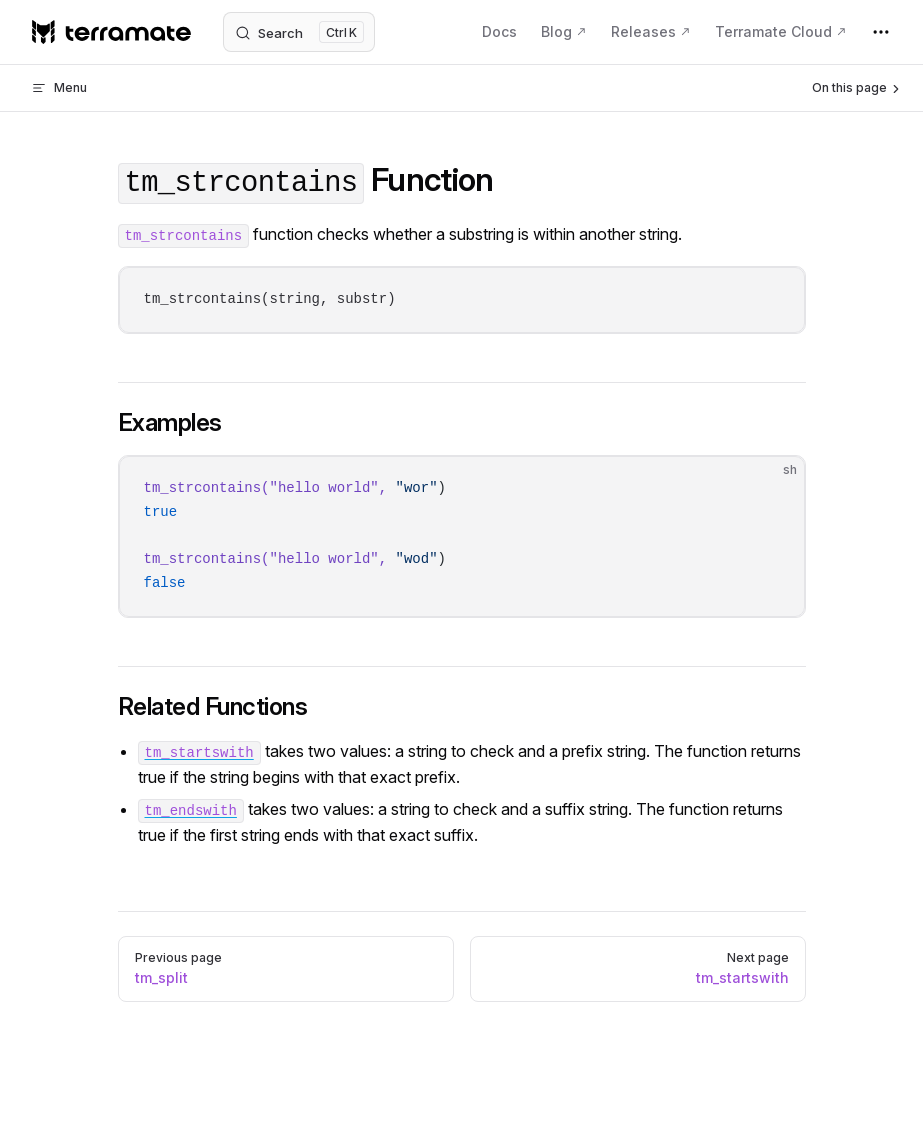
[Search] (299, 32)
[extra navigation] (881, 32)
